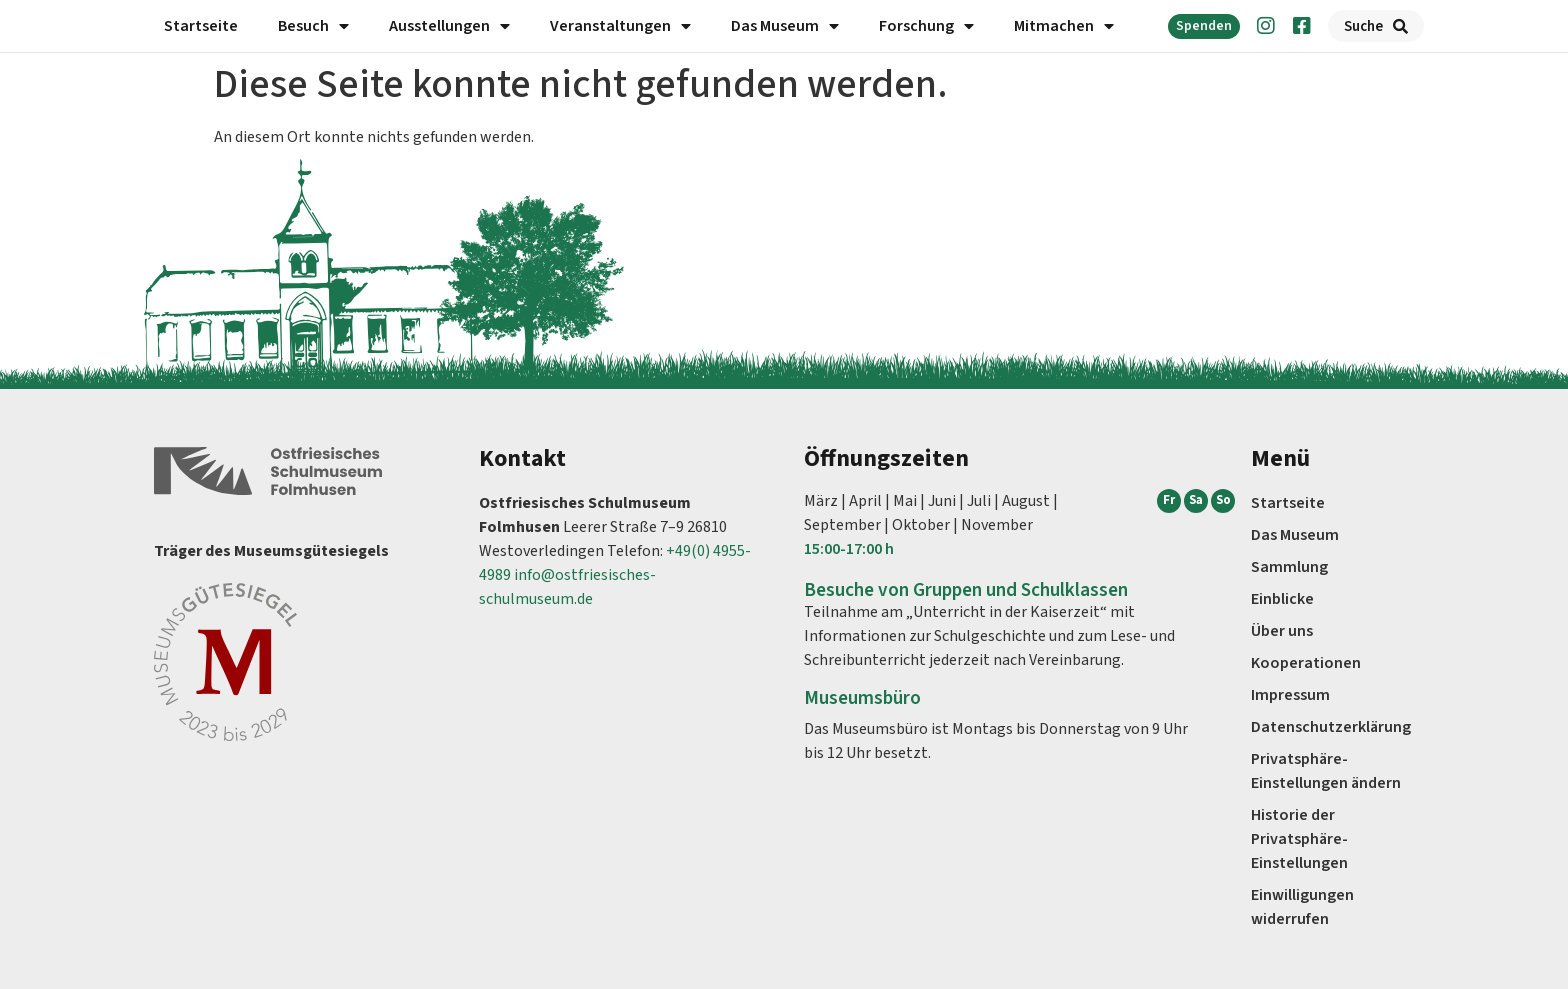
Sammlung (1289, 567)
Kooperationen (1306, 663)
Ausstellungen (449, 26)
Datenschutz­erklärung (1331, 727)
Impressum (1290, 695)
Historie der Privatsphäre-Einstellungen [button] (1299, 839)
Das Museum (785, 26)
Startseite (201, 26)
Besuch (313, 26)
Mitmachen (1064, 26)
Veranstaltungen (620, 26)
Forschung (926, 26)
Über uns (1282, 631)
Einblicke (1282, 599)
